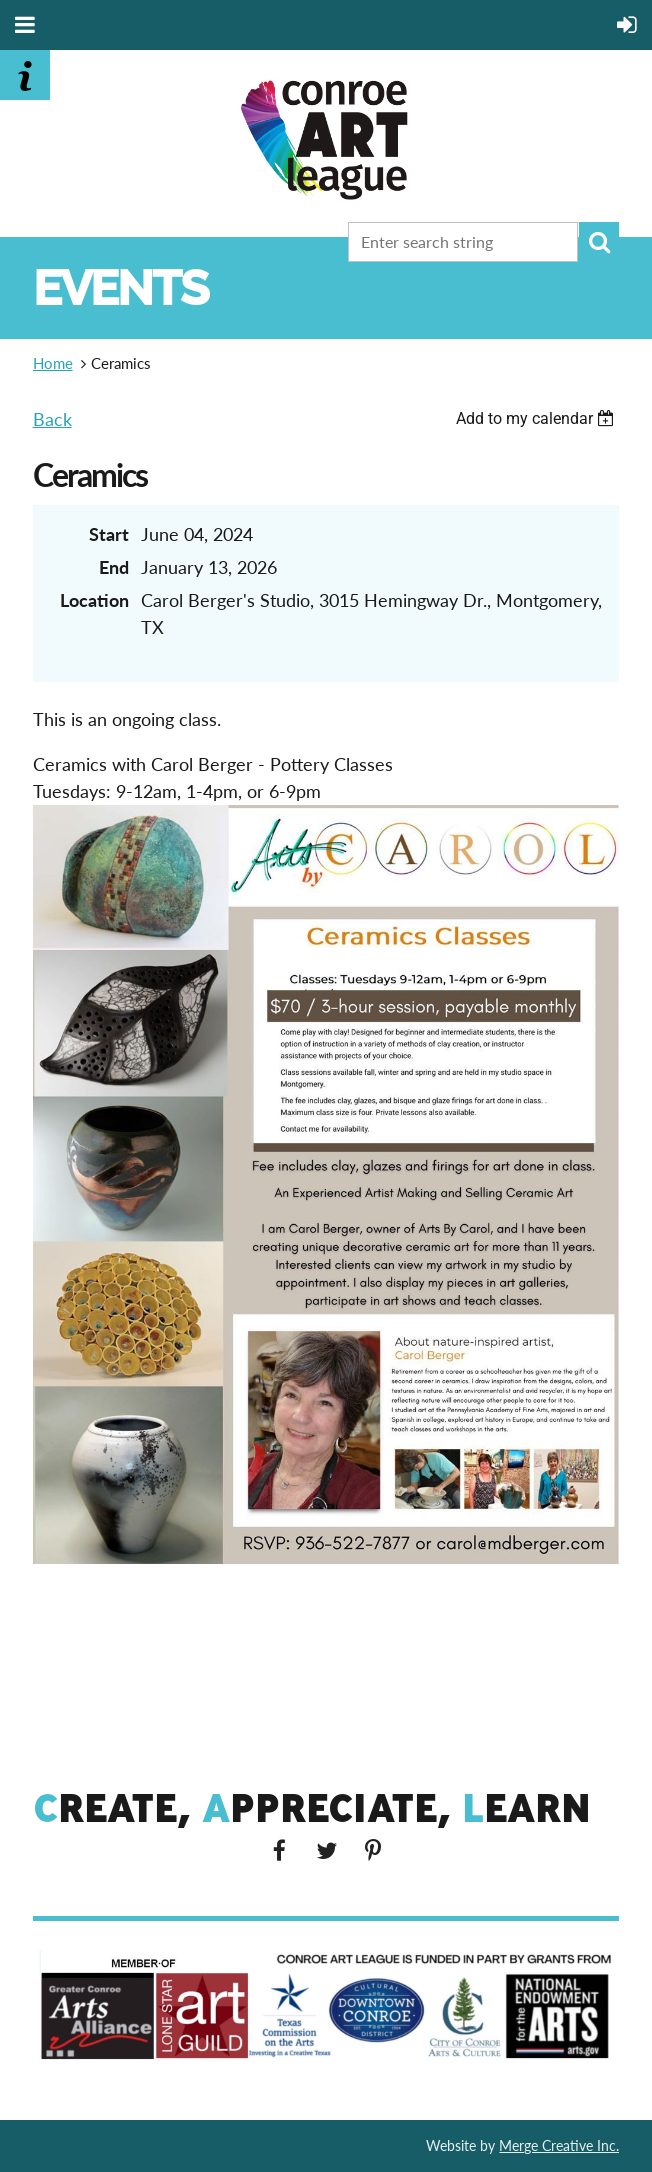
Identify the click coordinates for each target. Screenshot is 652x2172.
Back (52, 419)
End (114, 567)
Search (599, 242)
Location (94, 600)
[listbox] (538, 418)
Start (109, 534)
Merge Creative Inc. (559, 2145)
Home (53, 363)
